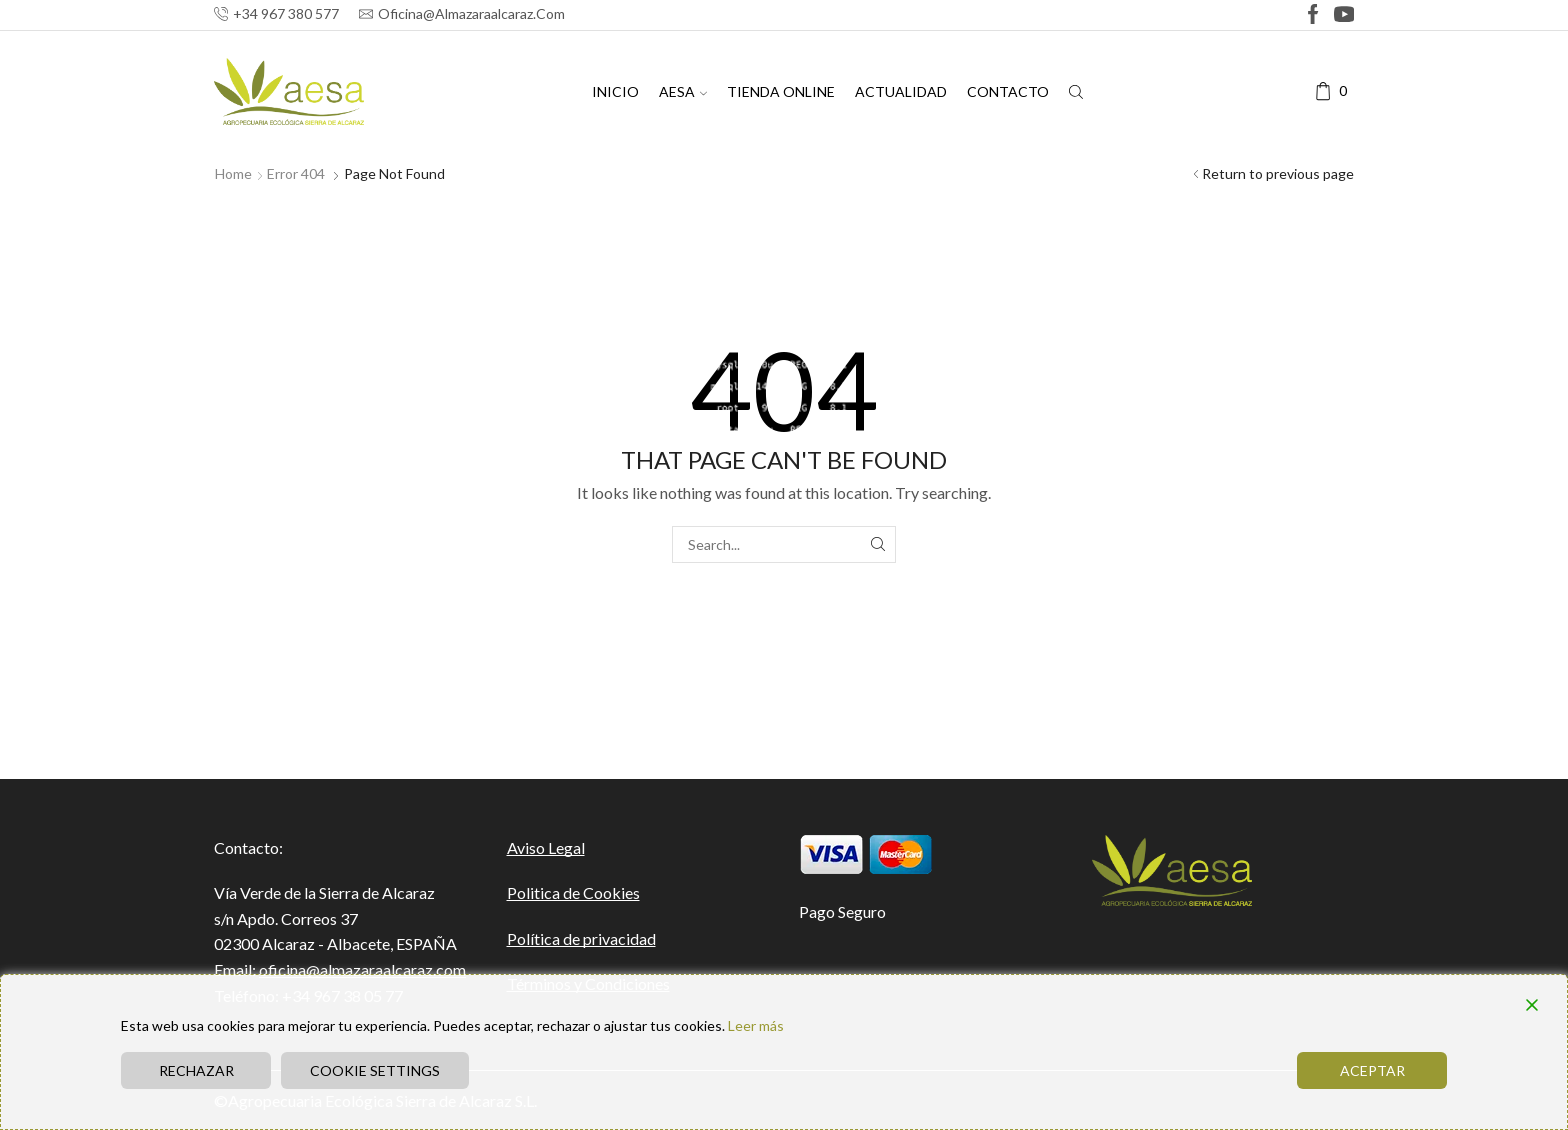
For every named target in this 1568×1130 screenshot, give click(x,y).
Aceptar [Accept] (1372, 1070)
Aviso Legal (546, 847)
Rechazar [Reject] (196, 1070)
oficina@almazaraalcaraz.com (362, 969)
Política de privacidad (581, 938)
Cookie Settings (375, 1070)
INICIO (615, 91)
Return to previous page (1278, 173)
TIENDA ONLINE (781, 91)
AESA (683, 91)
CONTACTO (1008, 91)
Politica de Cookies (573, 892)
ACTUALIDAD (901, 91)
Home (233, 173)
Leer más (756, 1025)
